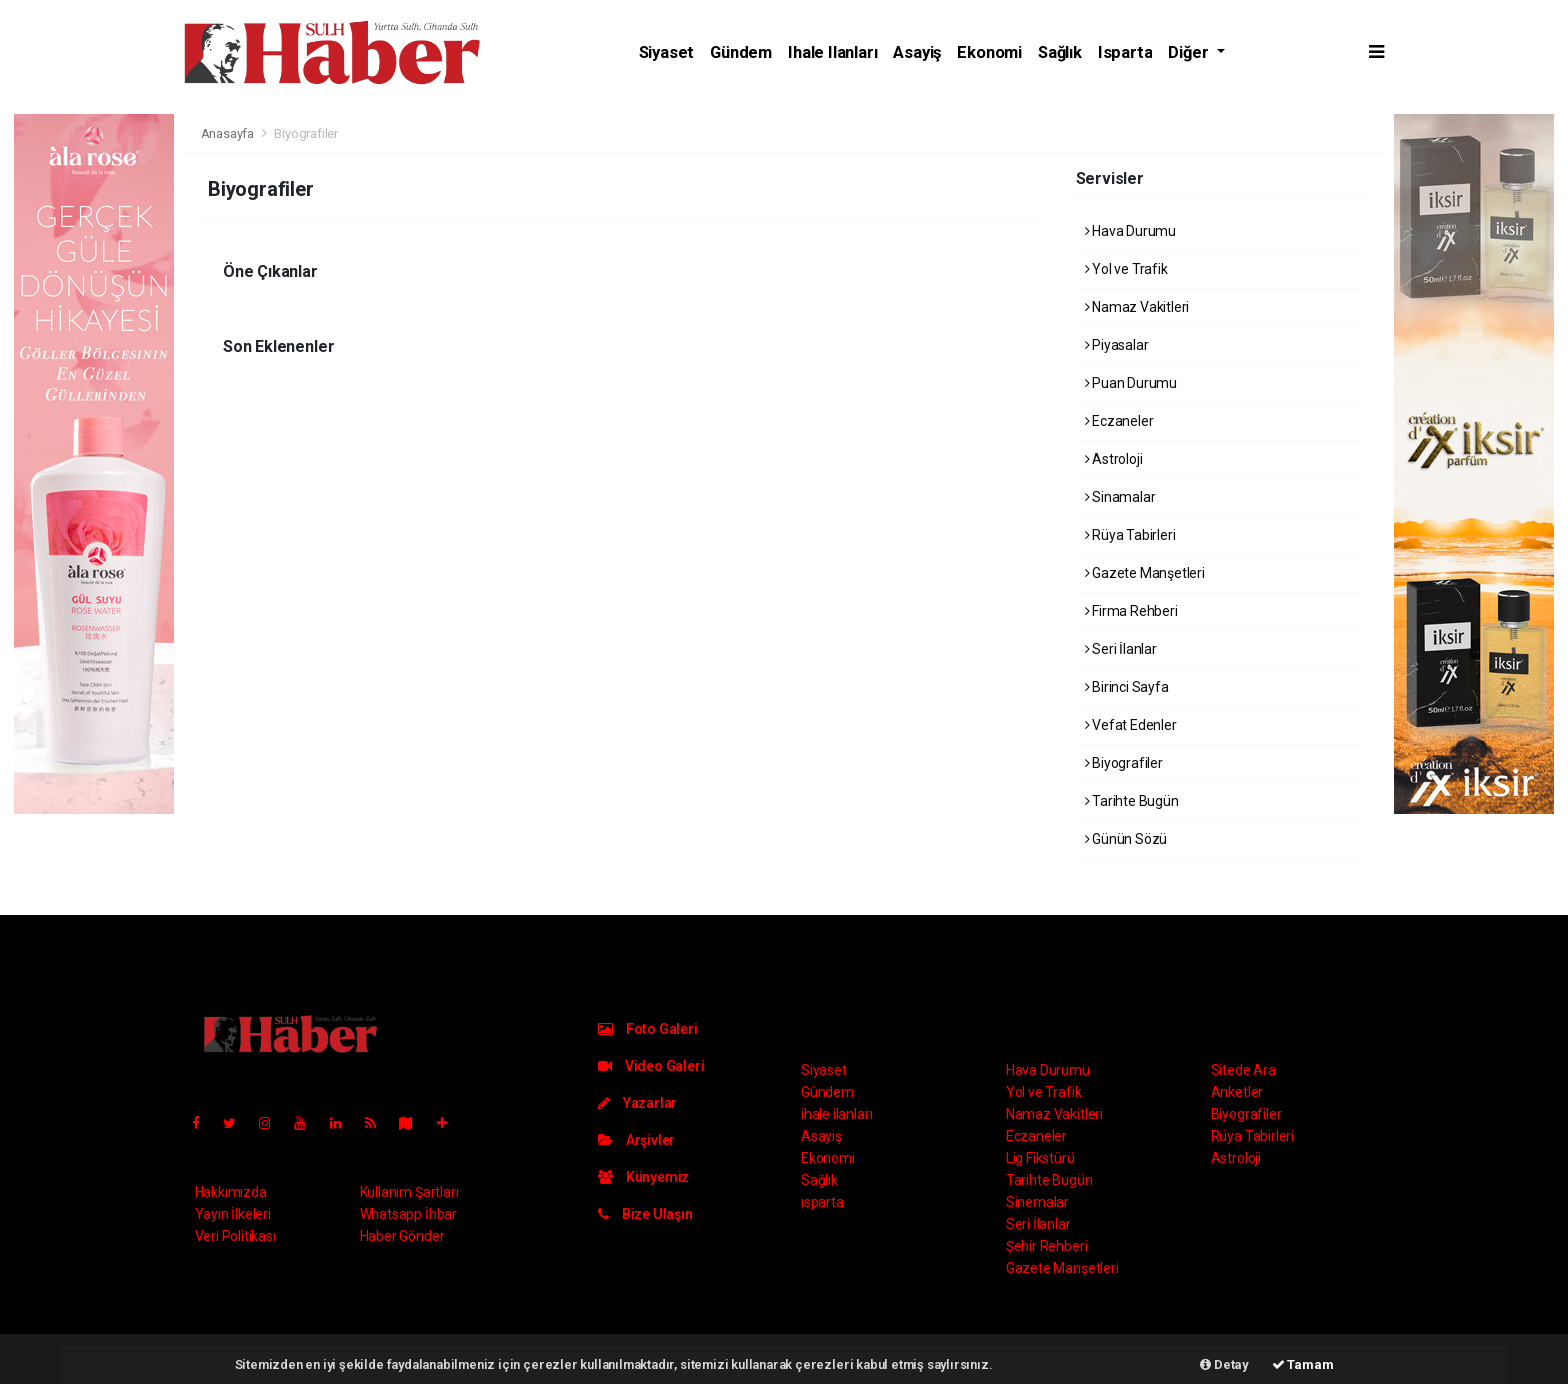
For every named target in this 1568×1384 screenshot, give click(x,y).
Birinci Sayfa (1127, 687)
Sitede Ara (1243, 1070)
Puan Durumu (1131, 383)
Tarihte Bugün (1132, 801)
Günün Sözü (1126, 839)
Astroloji (1114, 459)
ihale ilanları (832, 52)
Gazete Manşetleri (1145, 573)
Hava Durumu (1131, 231)
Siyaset (667, 52)
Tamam (1303, 1364)
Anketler (1237, 1092)
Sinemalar (1037, 1202)
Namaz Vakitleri (1137, 307)
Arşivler (636, 1140)
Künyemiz (643, 1177)
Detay (1224, 1364)
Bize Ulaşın (645, 1214)
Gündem (741, 52)
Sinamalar (1120, 497)
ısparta (1125, 52)
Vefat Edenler (1131, 725)
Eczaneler (1119, 421)
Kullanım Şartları (409, 1192)
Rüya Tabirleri (1130, 535)
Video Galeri (651, 1066)
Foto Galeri (648, 1029)
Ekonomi (989, 52)
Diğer (1190, 52)
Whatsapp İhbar (408, 1214)
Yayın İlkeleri (233, 1214)
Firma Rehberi (1131, 611)
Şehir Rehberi (1047, 1246)
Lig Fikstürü (1040, 1158)
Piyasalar (1117, 345)
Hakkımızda (231, 1192)
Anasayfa (229, 133)
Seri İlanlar (1121, 649)
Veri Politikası (235, 1236)
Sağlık (1060, 52)
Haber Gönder (402, 1236)
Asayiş (917, 52)
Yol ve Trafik (1126, 269)
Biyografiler (306, 133)
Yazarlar (637, 1103)
